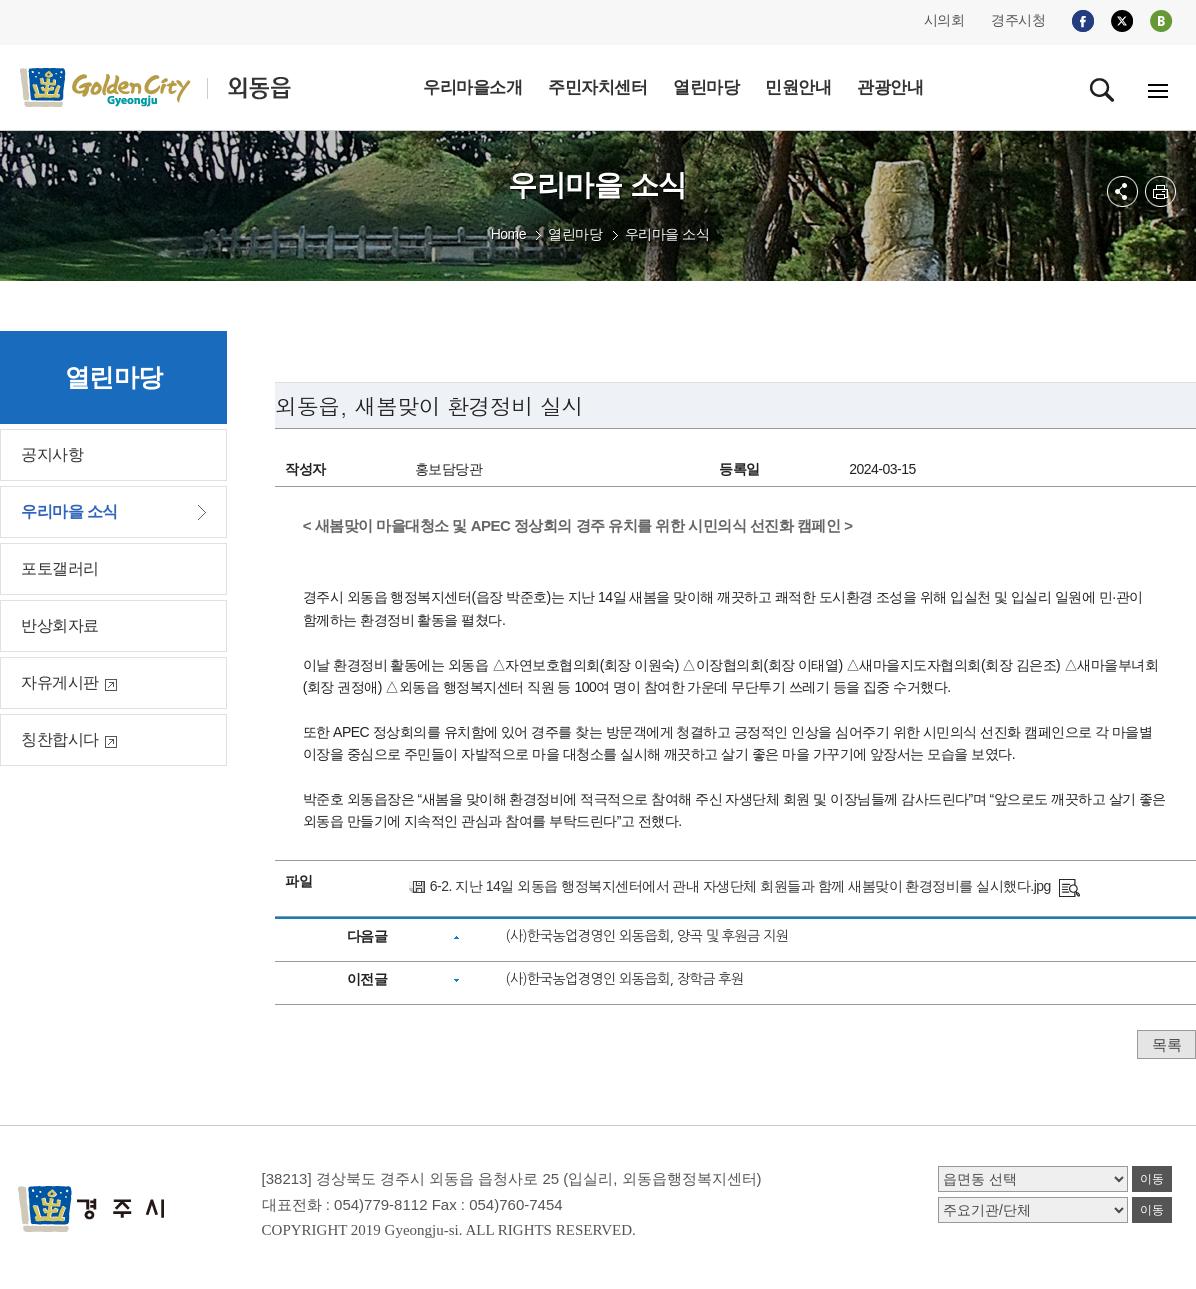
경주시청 (1018, 20)
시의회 (944, 20)
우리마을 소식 (667, 234)
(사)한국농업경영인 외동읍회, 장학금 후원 (624, 979)
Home (508, 234)
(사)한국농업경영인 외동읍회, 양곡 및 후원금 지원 (646, 936)
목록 (1166, 1044)
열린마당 (575, 234)
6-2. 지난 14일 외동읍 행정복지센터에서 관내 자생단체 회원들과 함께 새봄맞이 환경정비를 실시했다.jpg (740, 886)
